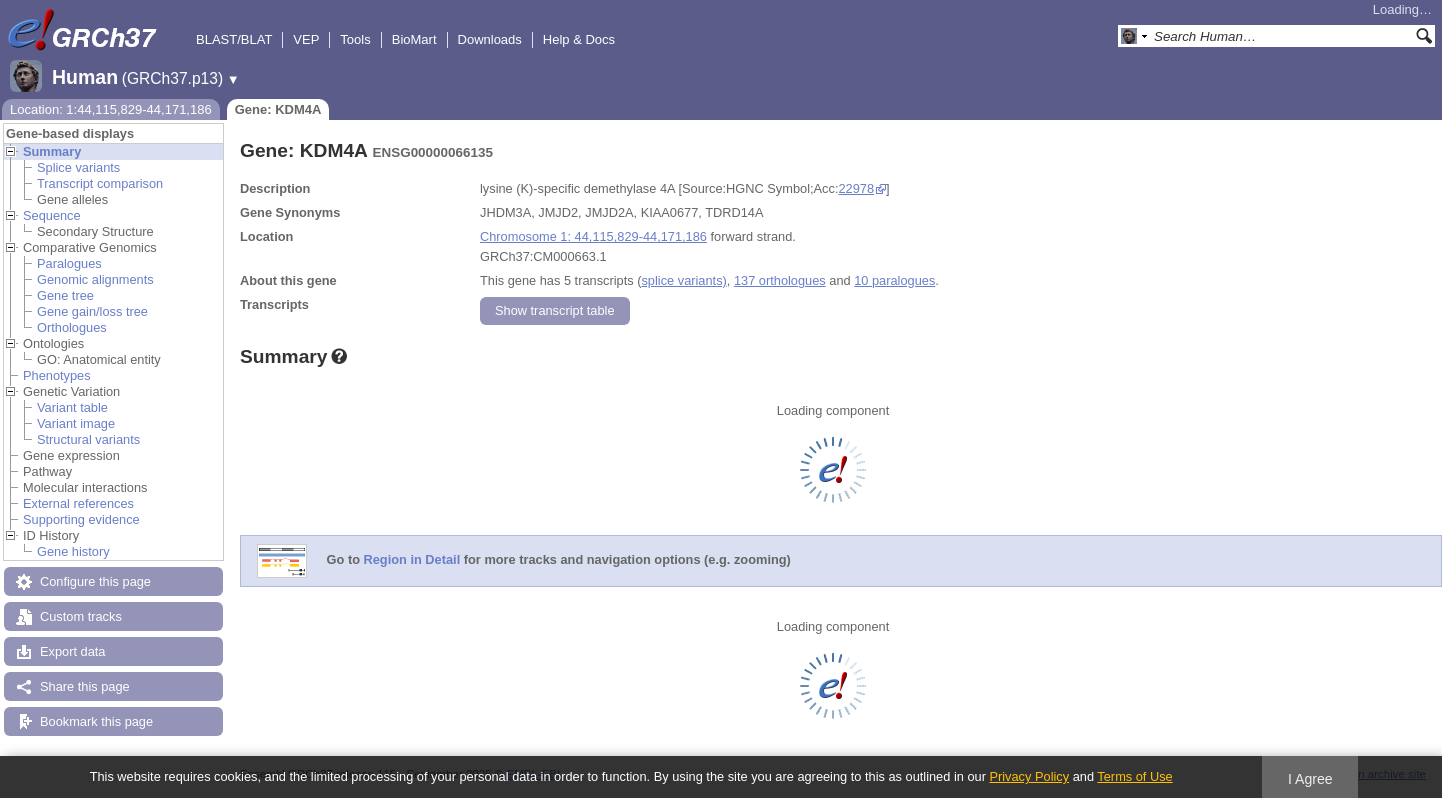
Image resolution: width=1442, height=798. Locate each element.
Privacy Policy (1029, 776)
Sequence (52, 215)
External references (78, 503)
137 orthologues (780, 280)
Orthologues (72, 327)
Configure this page (95, 581)
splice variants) (683, 280)
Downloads (490, 39)
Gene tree (65, 295)
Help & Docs (579, 39)
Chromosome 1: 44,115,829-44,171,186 (593, 236)
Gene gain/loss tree (92, 311)
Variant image (76, 423)
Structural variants (88, 439)
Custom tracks (81, 616)
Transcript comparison (100, 183)
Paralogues (69, 263)
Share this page (85, 686)
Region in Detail (412, 560)
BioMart (414, 39)
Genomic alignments (95, 279)
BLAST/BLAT (234, 39)
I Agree (1310, 779)
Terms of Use (1134, 776)
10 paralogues (894, 280)
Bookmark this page (96, 721)
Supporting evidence (81, 519)
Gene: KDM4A (278, 109)
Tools (355, 39)
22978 (856, 188)
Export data (72, 651)
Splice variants (78, 167)
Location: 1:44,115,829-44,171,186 (111, 109)
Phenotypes (57, 375)
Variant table (72, 407)
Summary (52, 151)
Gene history (73, 551)
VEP (306, 39)
